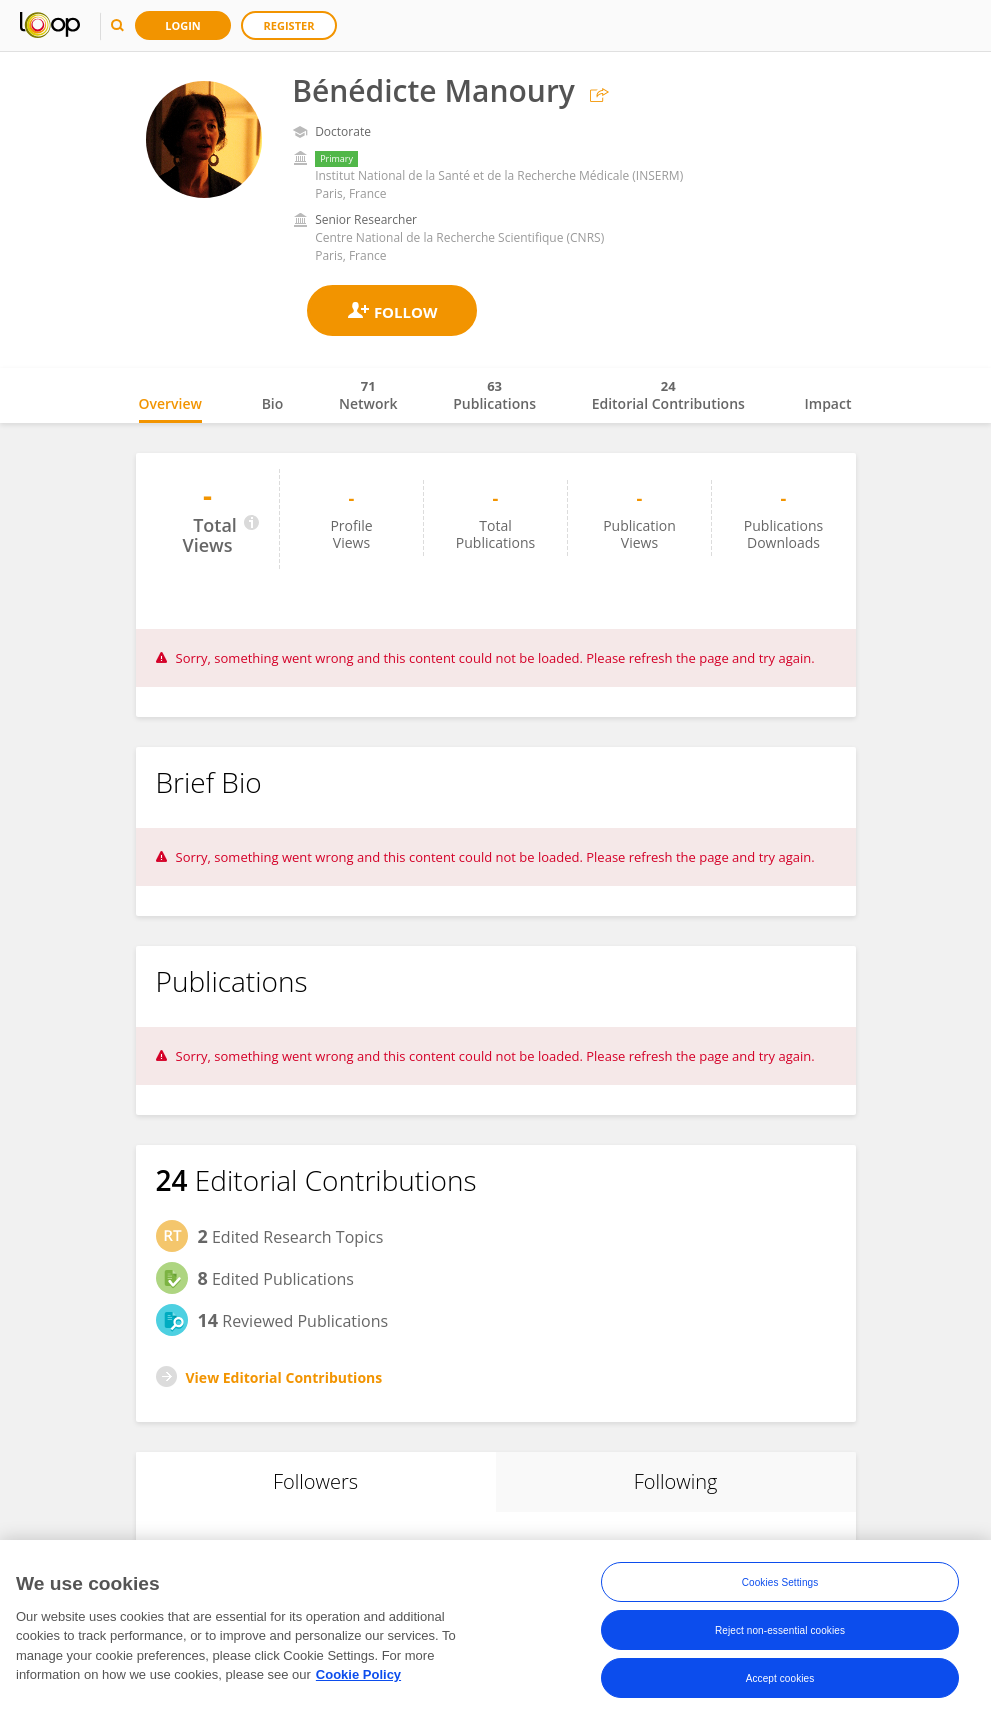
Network (368, 395)
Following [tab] (676, 1481)
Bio (273, 403)
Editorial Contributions (668, 395)
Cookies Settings (780, 1587)
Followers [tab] (315, 1481)
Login (183, 25)
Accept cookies (780, 1683)
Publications (494, 395)
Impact (828, 403)
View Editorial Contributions (284, 1377)
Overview (170, 403)
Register (289, 25)
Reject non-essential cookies (780, 1635)
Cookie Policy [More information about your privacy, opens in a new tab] (358, 1680)
